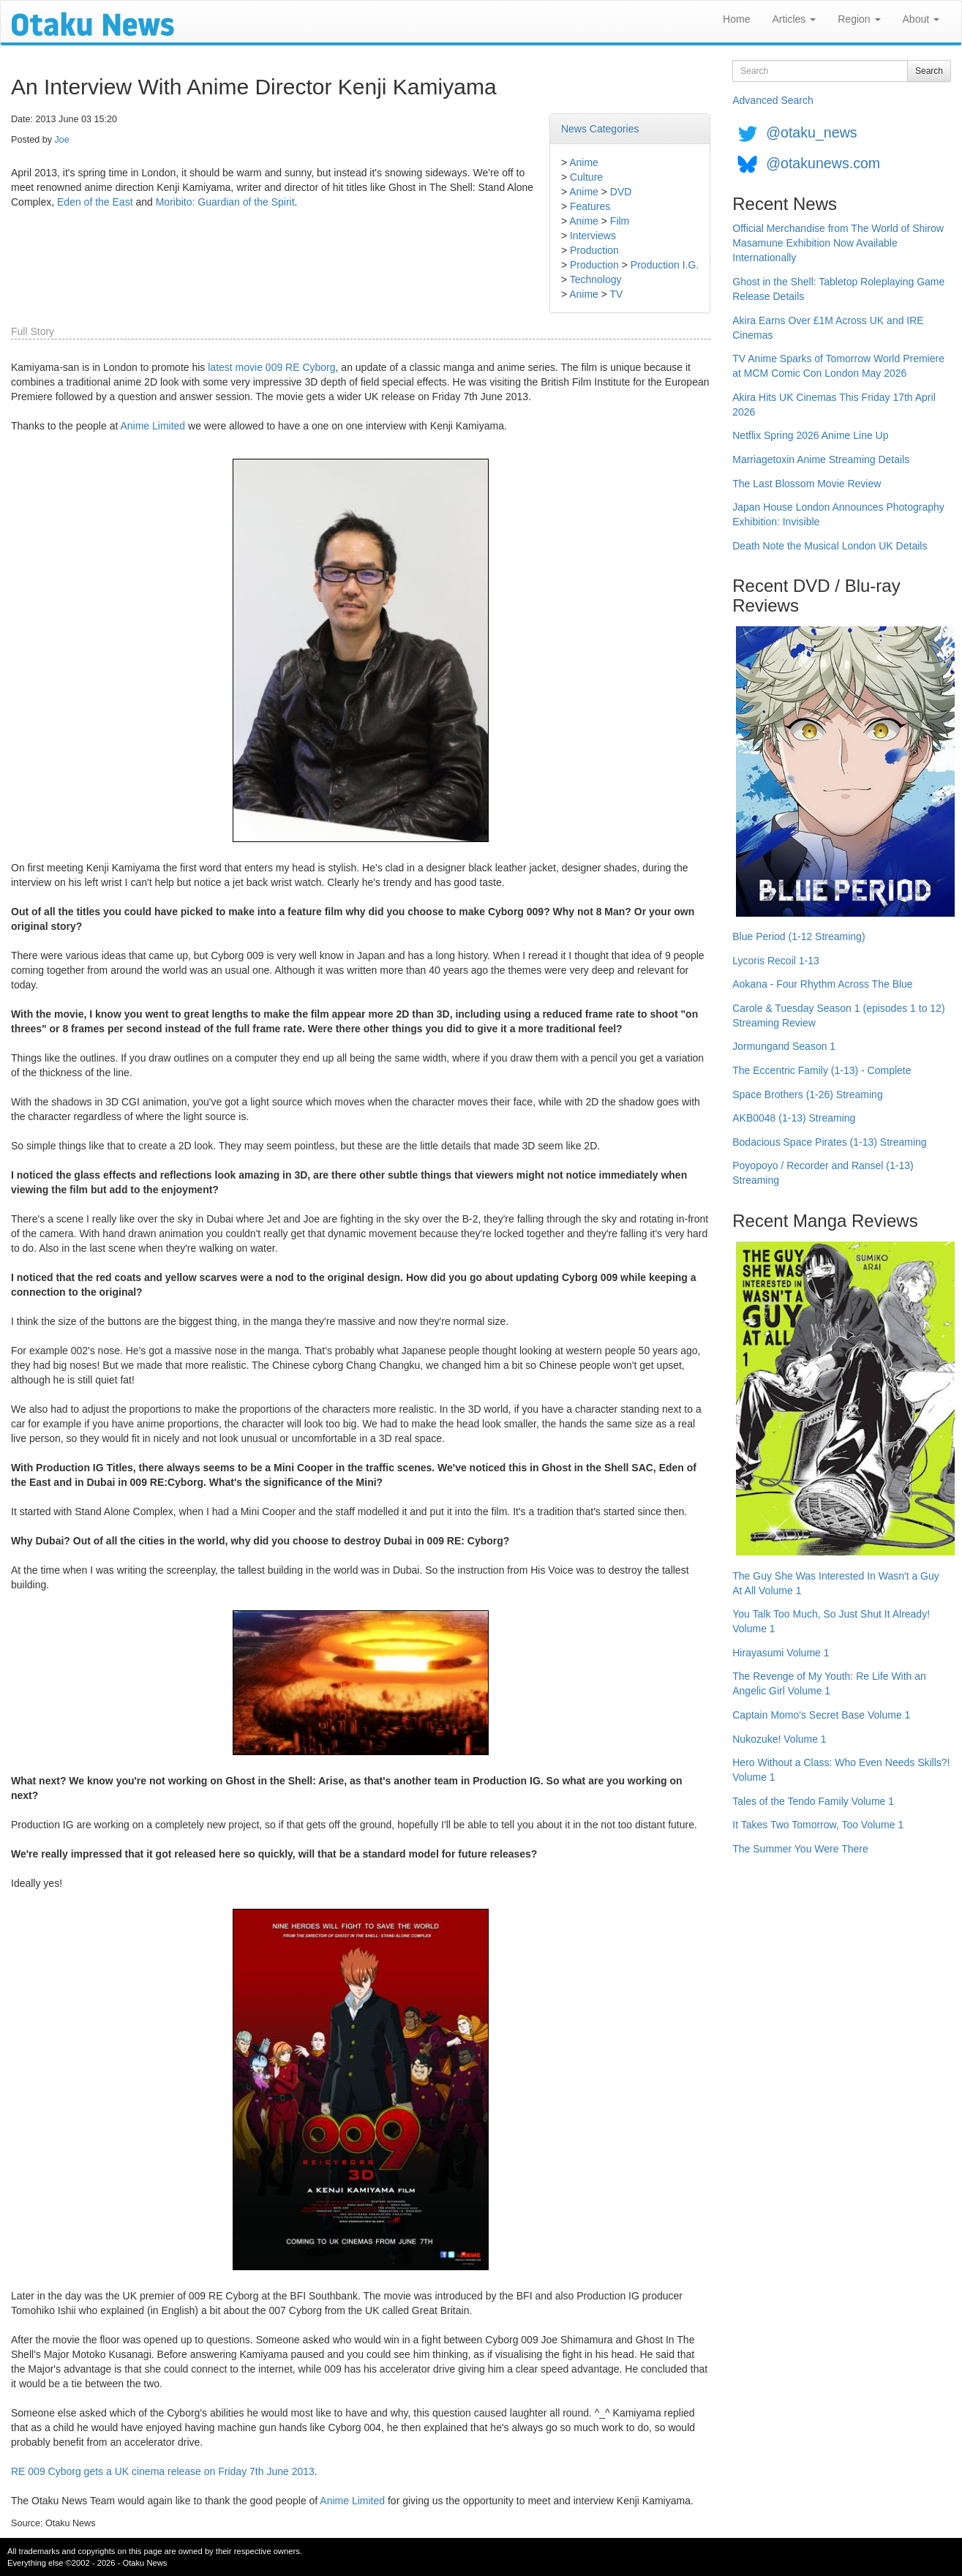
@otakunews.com (823, 163)
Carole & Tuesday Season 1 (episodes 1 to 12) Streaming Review (838, 1015)
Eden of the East (95, 202)
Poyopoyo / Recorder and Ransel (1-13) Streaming (822, 1173)
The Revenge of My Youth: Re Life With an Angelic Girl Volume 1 (829, 1683)
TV (616, 294)
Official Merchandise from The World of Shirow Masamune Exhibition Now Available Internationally (838, 242)
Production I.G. (665, 265)
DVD (621, 192)
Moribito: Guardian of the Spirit (225, 202)
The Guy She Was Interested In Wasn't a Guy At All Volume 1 (835, 1583)
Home (736, 19)
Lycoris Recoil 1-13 (775, 960)
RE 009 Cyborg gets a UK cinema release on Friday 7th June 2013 (163, 2471)
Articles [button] (794, 19)
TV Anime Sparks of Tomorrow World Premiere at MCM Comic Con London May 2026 (838, 366)
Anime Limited (152, 426)
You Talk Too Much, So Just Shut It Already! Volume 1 (831, 1621)
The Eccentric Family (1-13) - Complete (821, 1070)
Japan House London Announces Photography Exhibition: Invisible (838, 514)
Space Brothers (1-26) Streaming (807, 1094)
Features (590, 206)
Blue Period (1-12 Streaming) (798, 936)
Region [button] (859, 19)
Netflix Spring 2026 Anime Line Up (810, 435)
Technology (596, 279)
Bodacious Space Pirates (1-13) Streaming (829, 1142)
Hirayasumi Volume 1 (780, 1653)
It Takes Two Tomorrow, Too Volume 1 (817, 1824)
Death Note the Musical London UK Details (829, 546)
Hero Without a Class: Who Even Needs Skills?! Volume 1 (841, 1770)
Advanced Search (772, 100)
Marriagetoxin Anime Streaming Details (820, 459)
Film (619, 221)
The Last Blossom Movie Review (806, 483)
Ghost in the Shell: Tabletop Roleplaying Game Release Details (838, 289)
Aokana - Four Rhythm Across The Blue (822, 984)
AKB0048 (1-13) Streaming (793, 1118)
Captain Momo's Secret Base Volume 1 (821, 1715)
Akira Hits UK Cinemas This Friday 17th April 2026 (834, 404)
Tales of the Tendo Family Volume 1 (813, 1801)
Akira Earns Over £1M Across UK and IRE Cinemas (827, 328)
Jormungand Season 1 (783, 1046)
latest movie (235, 367)
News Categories (600, 129)
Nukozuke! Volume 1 (779, 1739)
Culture (586, 177)
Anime (583, 162)
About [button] (921, 19)
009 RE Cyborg (301, 367)
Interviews (593, 235)
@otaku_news (811, 132)
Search (929, 71)
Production (594, 250)
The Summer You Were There (800, 1849)
